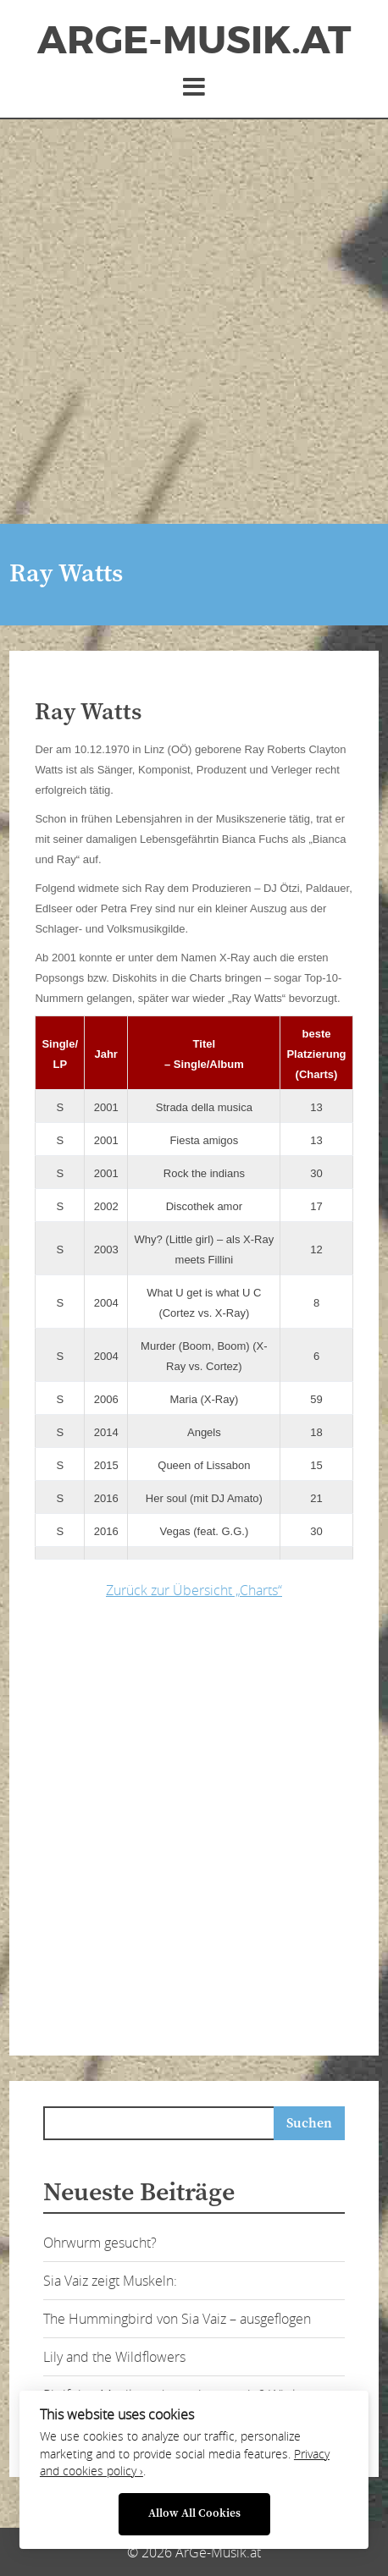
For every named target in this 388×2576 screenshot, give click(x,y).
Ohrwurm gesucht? (100, 2242)
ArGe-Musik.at (194, 40)
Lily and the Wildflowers (114, 2357)
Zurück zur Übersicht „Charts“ (194, 1590)
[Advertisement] (194, 321)
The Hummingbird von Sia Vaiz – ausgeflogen (177, 2318)
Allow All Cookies (194, 2514)
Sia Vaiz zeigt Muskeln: (110, 2280)
